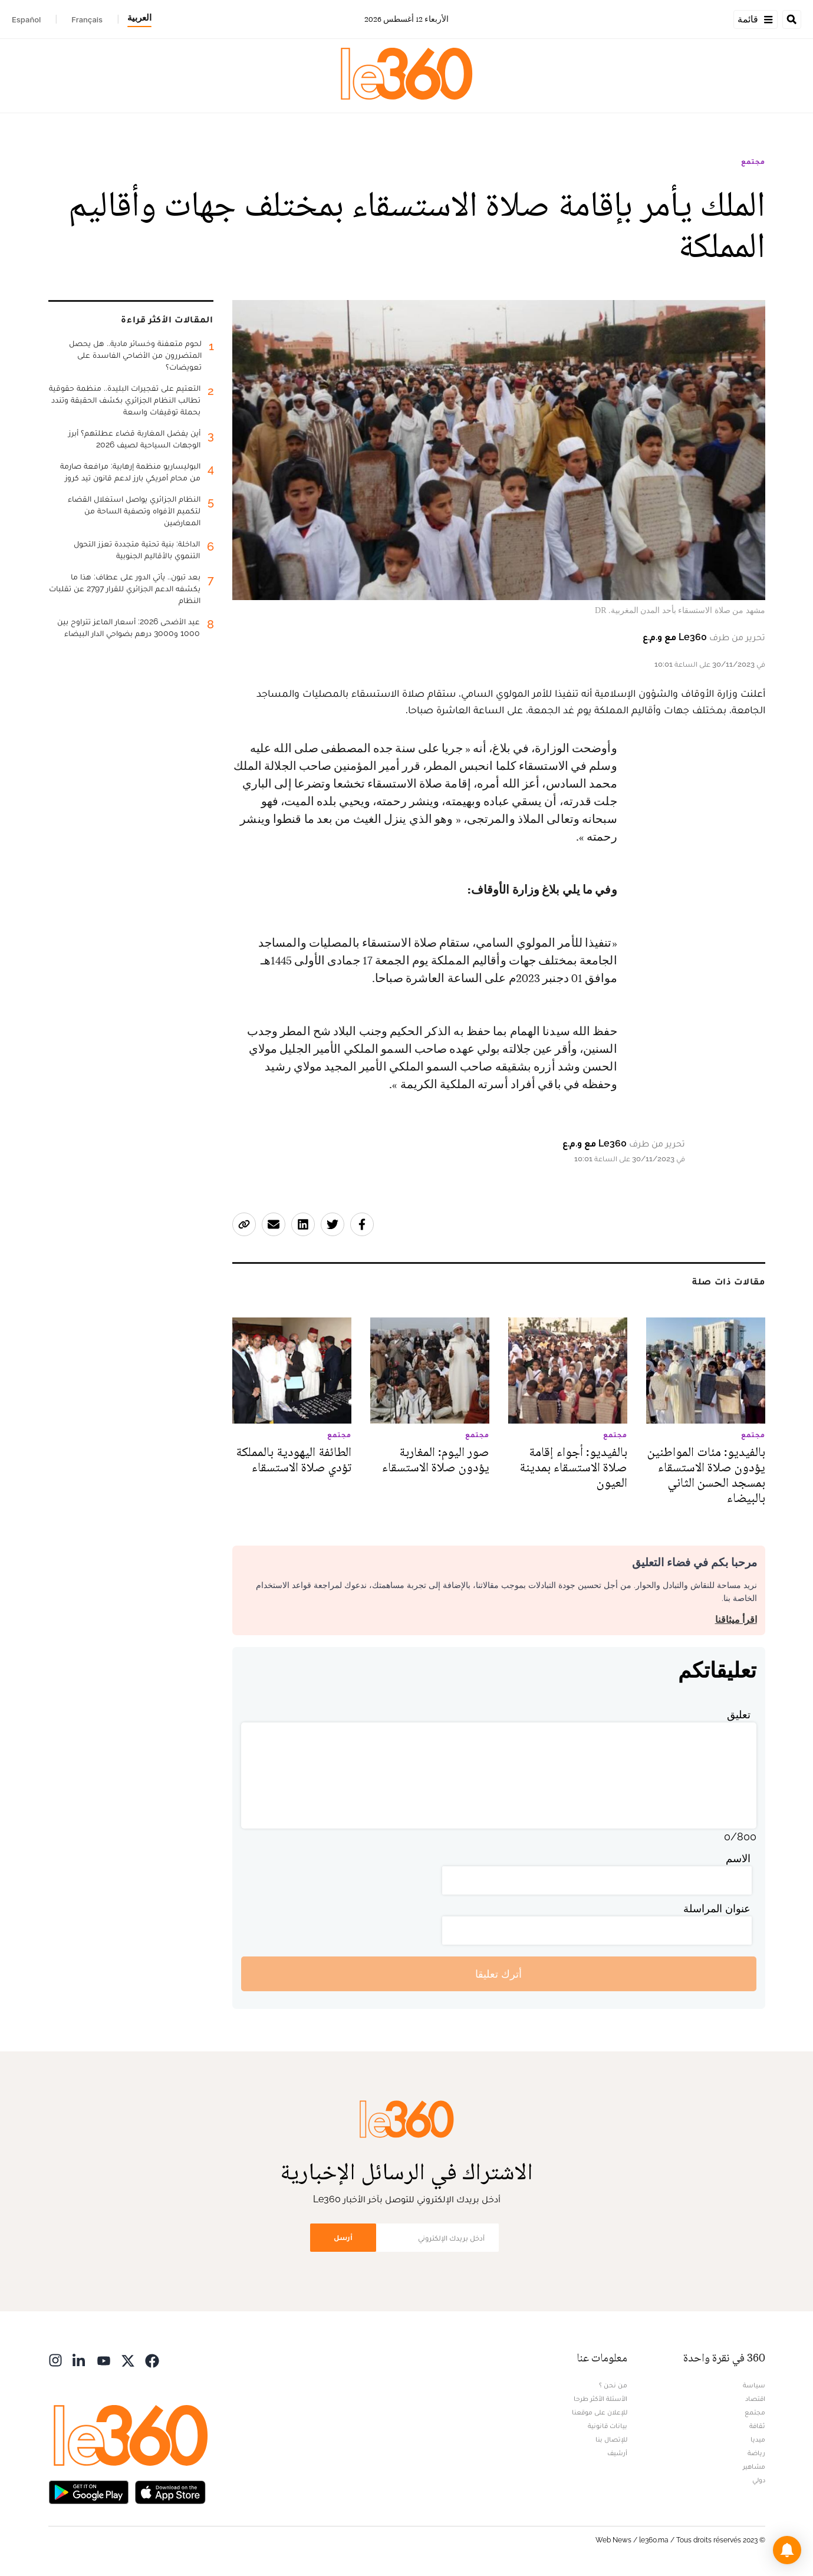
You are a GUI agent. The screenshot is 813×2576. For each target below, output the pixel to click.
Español (26, 19)
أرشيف (617, 2453)
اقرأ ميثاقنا (736, 1619)
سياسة (754, 2385)
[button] (787, 2550)
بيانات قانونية (607, 2426)
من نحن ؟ (613, 2385)
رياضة (756, 2453)
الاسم (738, 1858)
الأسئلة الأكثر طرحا (600, 2398)
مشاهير (754, 2466)
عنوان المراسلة (717, 1908)
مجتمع (753, 161)
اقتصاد (755, 2398)
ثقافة (757, 2426)
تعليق (739, 1714)
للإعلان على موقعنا (599, 2412)
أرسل (343, 2237)
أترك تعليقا (498, 1974)
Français (87, 19)
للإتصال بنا (611, 2439)
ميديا (758, 2439)
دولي (758, 2480)
